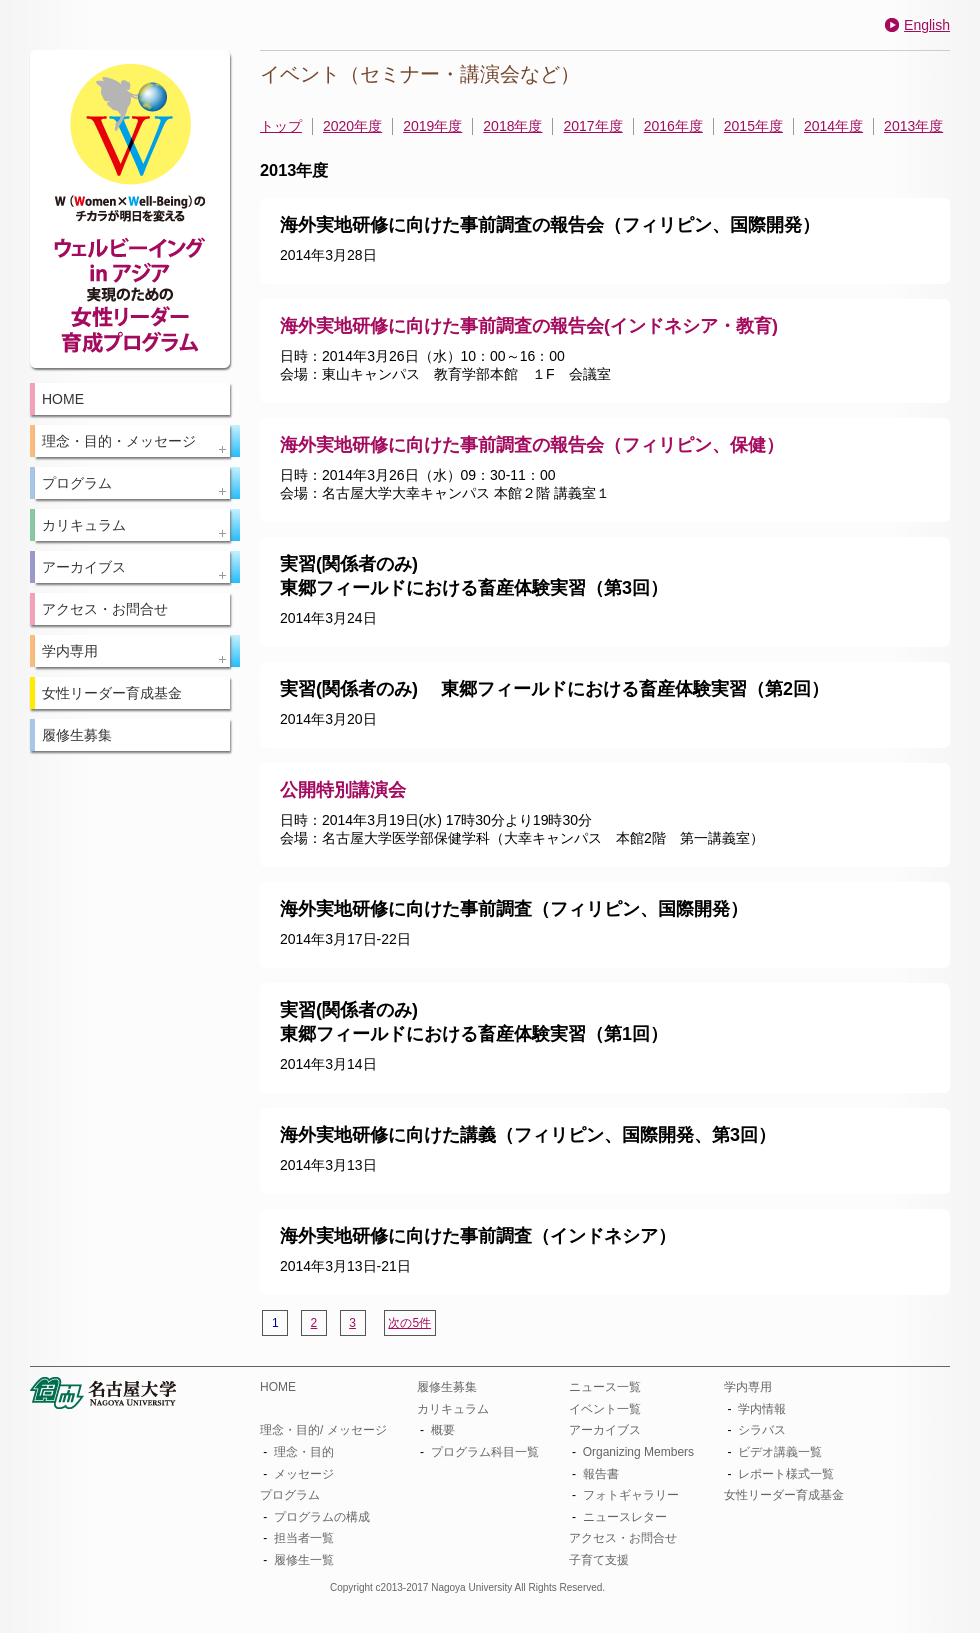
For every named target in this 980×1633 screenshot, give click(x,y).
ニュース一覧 (605, 1387)
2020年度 (352, 126)
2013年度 (913, 126)
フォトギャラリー (631, 1495)
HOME (63, 399)
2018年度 (512, 126)
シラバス (762, 1430)
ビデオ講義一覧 (780, 1452)
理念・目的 (304, 1452)
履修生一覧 (304, 1560)
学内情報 (762, 1409)
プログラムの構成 (322, 1517)
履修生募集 (77, 735)
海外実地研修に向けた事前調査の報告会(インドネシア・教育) (529, 326)
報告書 (601, 1474)
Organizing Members (638, 1452)
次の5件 (409, 1323)
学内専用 (748, 1387)
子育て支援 (599, 1560)
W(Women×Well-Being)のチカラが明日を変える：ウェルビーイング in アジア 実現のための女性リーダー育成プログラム (130, 209)
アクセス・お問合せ (105, 609)
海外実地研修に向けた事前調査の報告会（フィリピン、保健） (532, 445)
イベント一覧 (605, 1409)
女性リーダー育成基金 (112, 693)
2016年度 (673, 126)
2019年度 (432, 126)
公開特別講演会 (343, 790)
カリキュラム (453, 1409)
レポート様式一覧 (786, 1474)
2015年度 (753, 126)
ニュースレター (625, 1517)
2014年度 (833, 126)
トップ (281, 126)
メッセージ (304, 1474)
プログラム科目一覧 (485, 1452)
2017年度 (592, 126)
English (927, 25)
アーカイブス (605, 1430)
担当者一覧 (304, 1538)
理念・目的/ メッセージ (323, 1430)
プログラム (290, 1495)
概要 (443, 1430)
